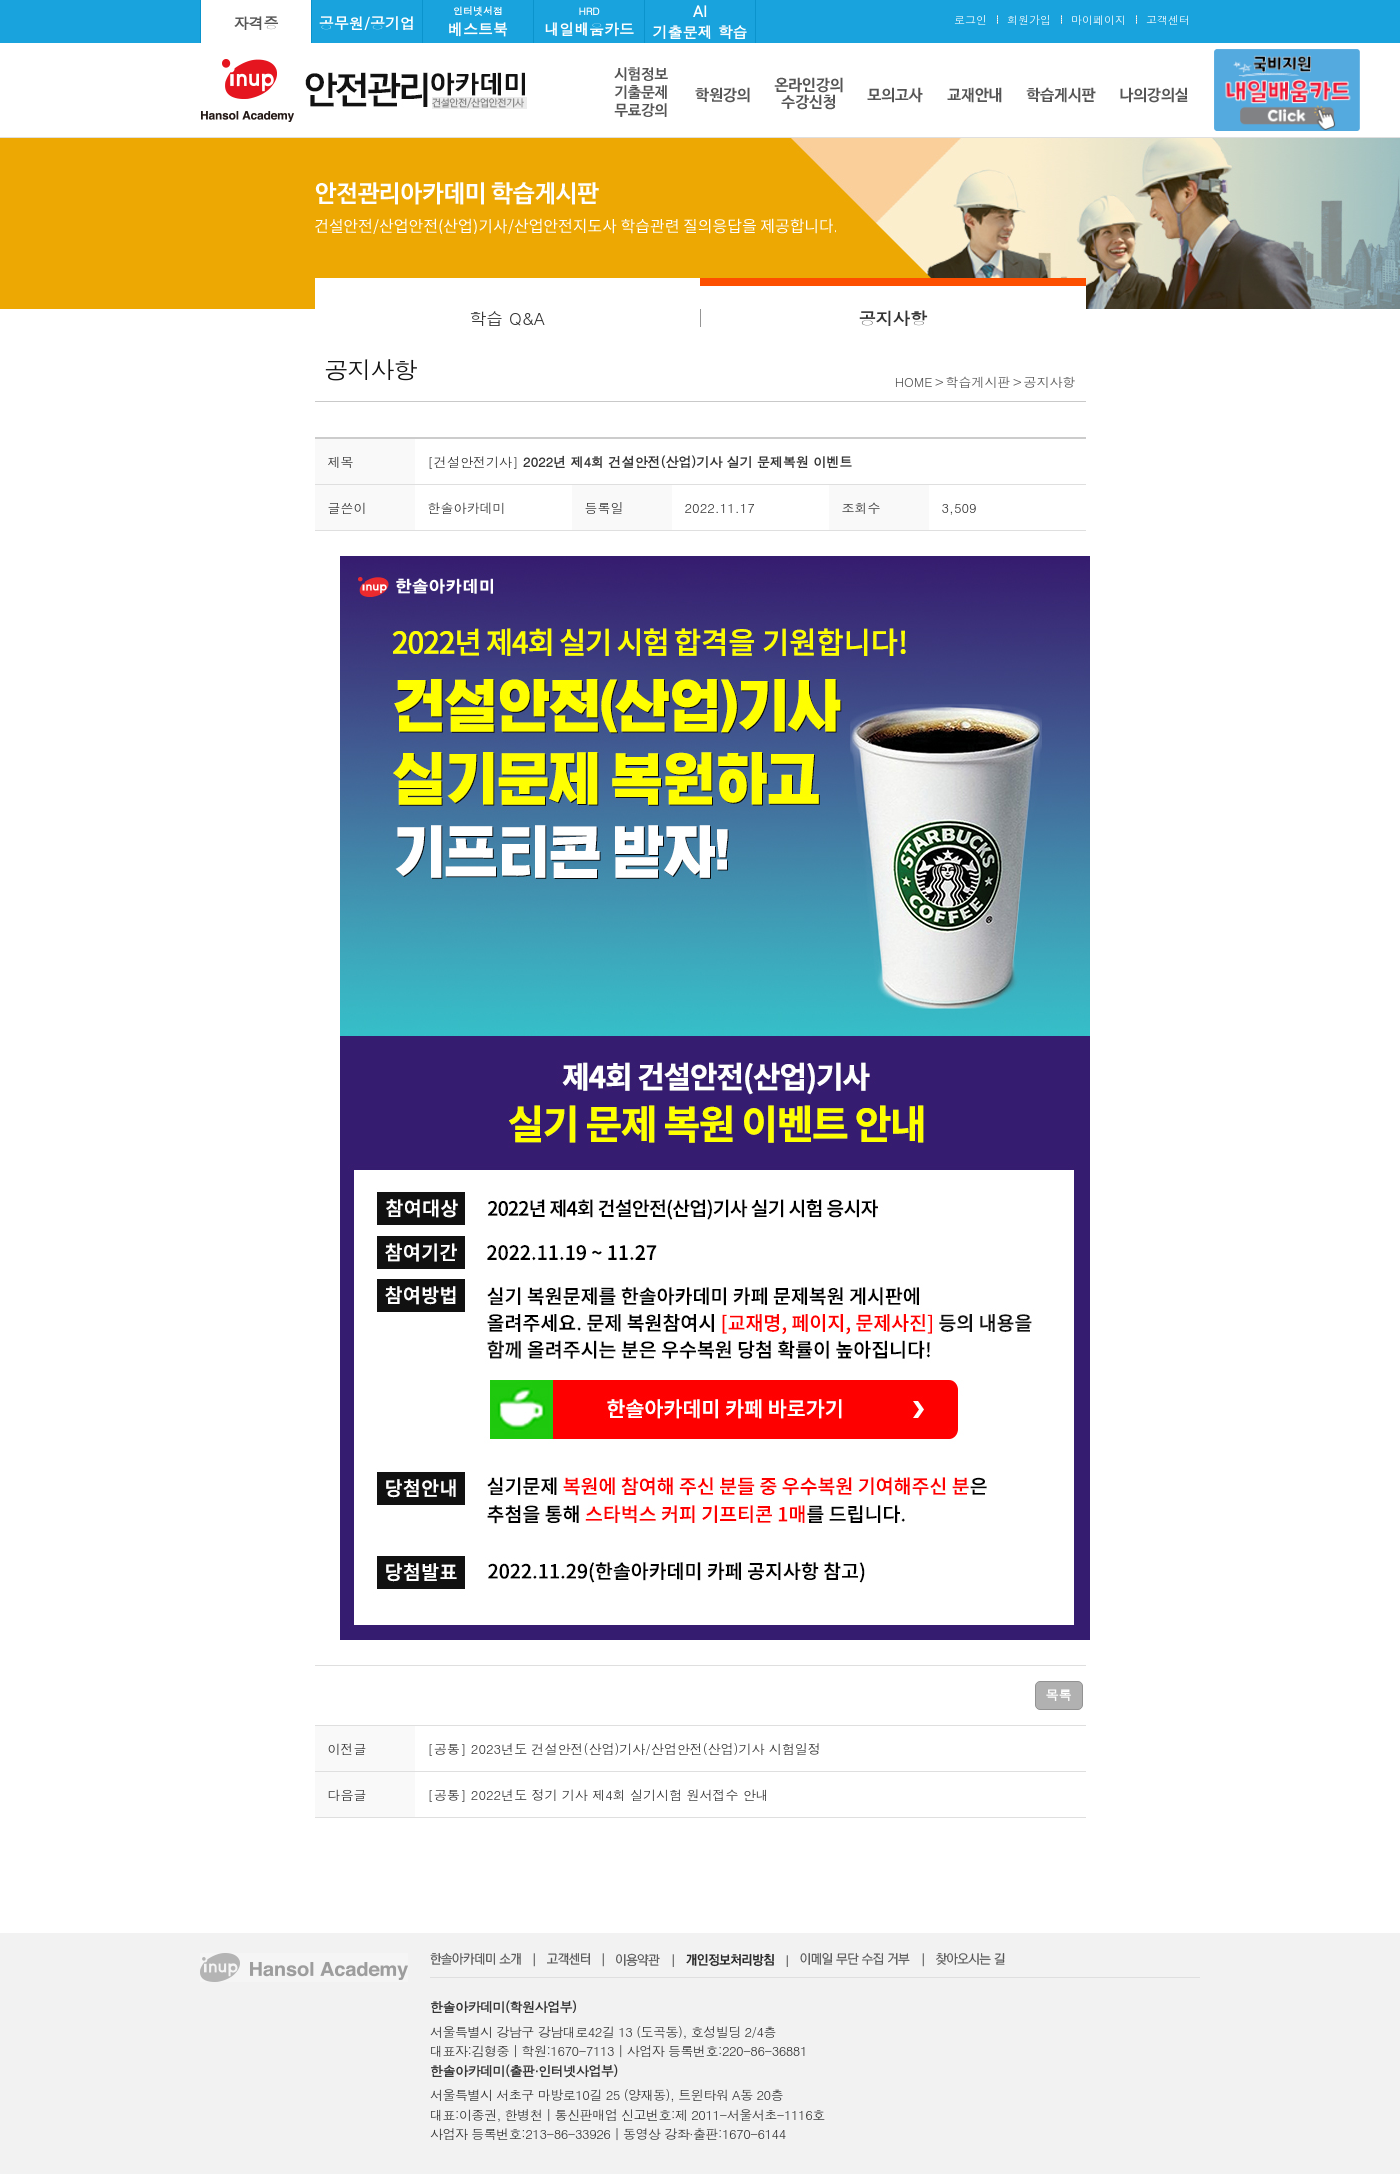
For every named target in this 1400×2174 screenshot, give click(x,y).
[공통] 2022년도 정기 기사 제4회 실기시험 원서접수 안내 (598, 1794)
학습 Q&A (507, 318)
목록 (1059, 1694)
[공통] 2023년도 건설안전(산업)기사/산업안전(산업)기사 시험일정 (624, 1748)
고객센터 (1168, 19)
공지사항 (893, 318)
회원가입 (1029, 19)
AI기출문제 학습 (699, 21)
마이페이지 (1098, 19)
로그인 (970, 19)
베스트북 (478, 21)
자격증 (256, 22)
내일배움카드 (589, 21)
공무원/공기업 (367, 22)
